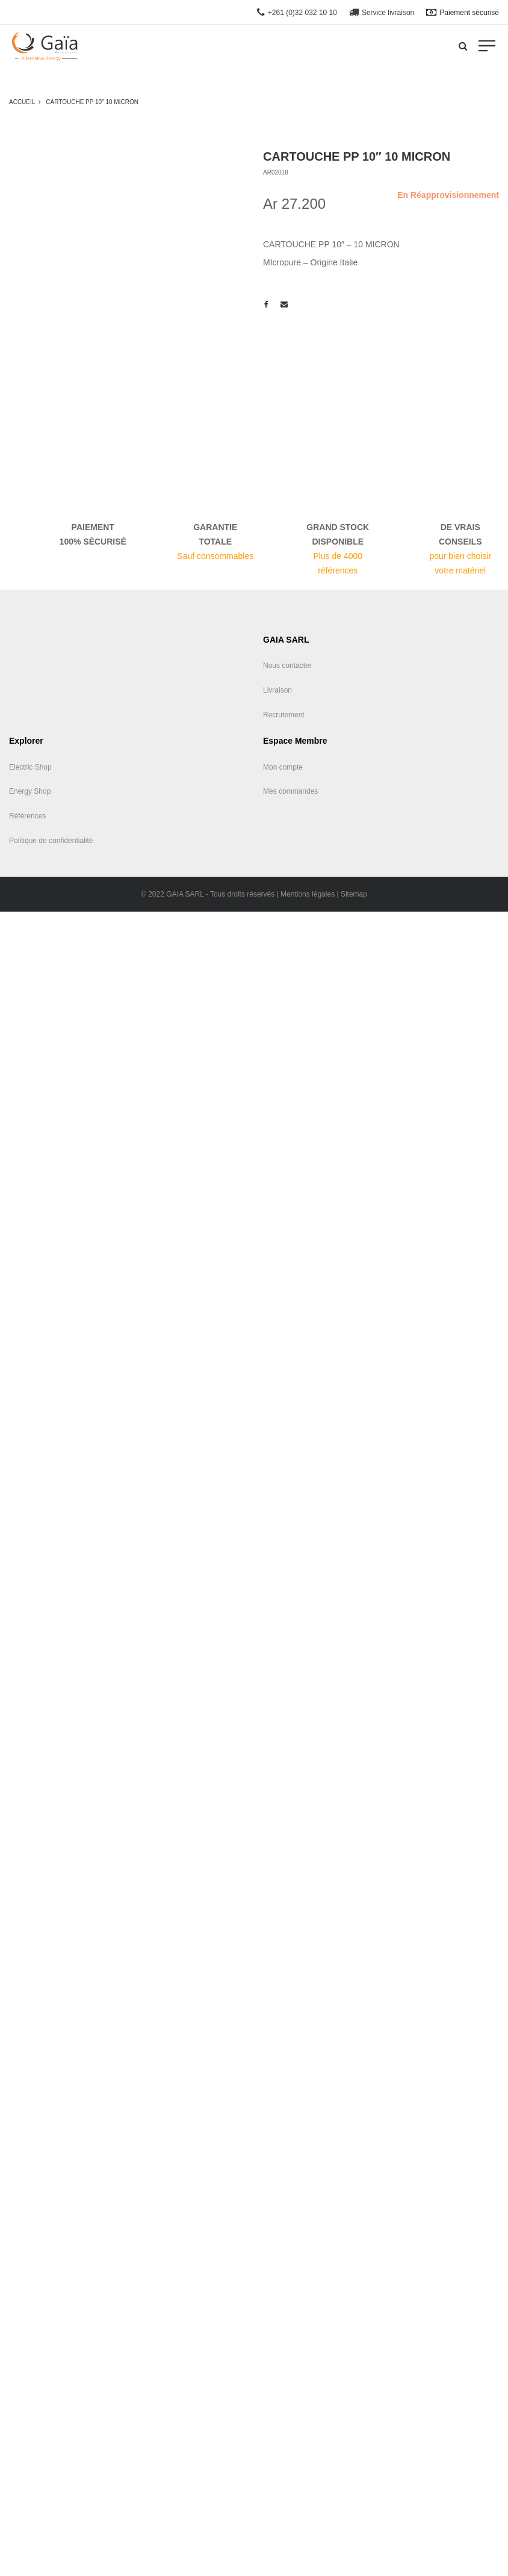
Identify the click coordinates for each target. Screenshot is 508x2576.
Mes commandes (290, 791)
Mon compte (283, 767)
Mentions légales (307, 894)
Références (27, 816)
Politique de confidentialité (51, 840)
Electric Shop (30, 767)
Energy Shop (30, 791)
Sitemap (354, 894)
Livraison (277, 690)
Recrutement (284, 715)
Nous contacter (287, 665)
